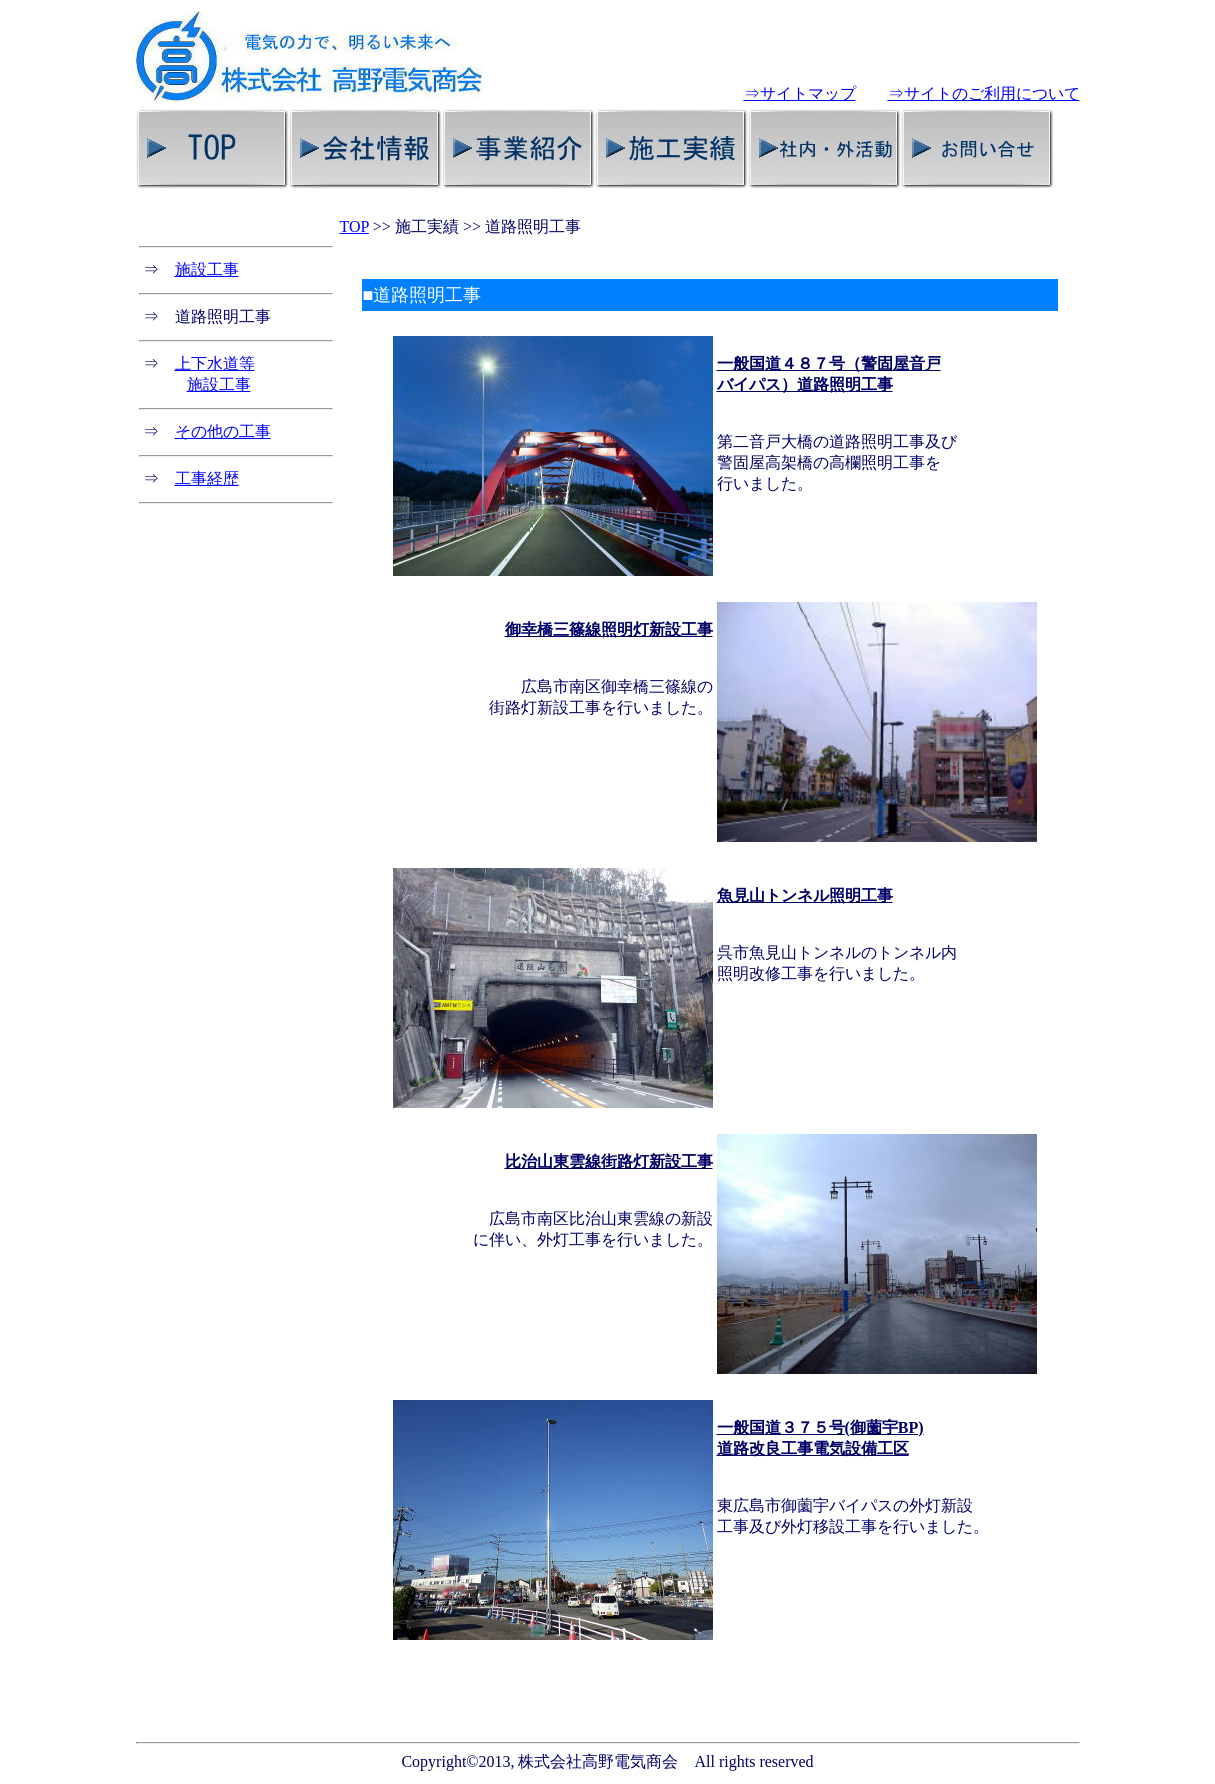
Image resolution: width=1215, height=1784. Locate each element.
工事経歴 (207, 478)
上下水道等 (215, 363)
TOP (354, 226)
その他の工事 (223, 431)
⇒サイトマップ (800, 93)
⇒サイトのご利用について (984, 93)
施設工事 (207, 269)
